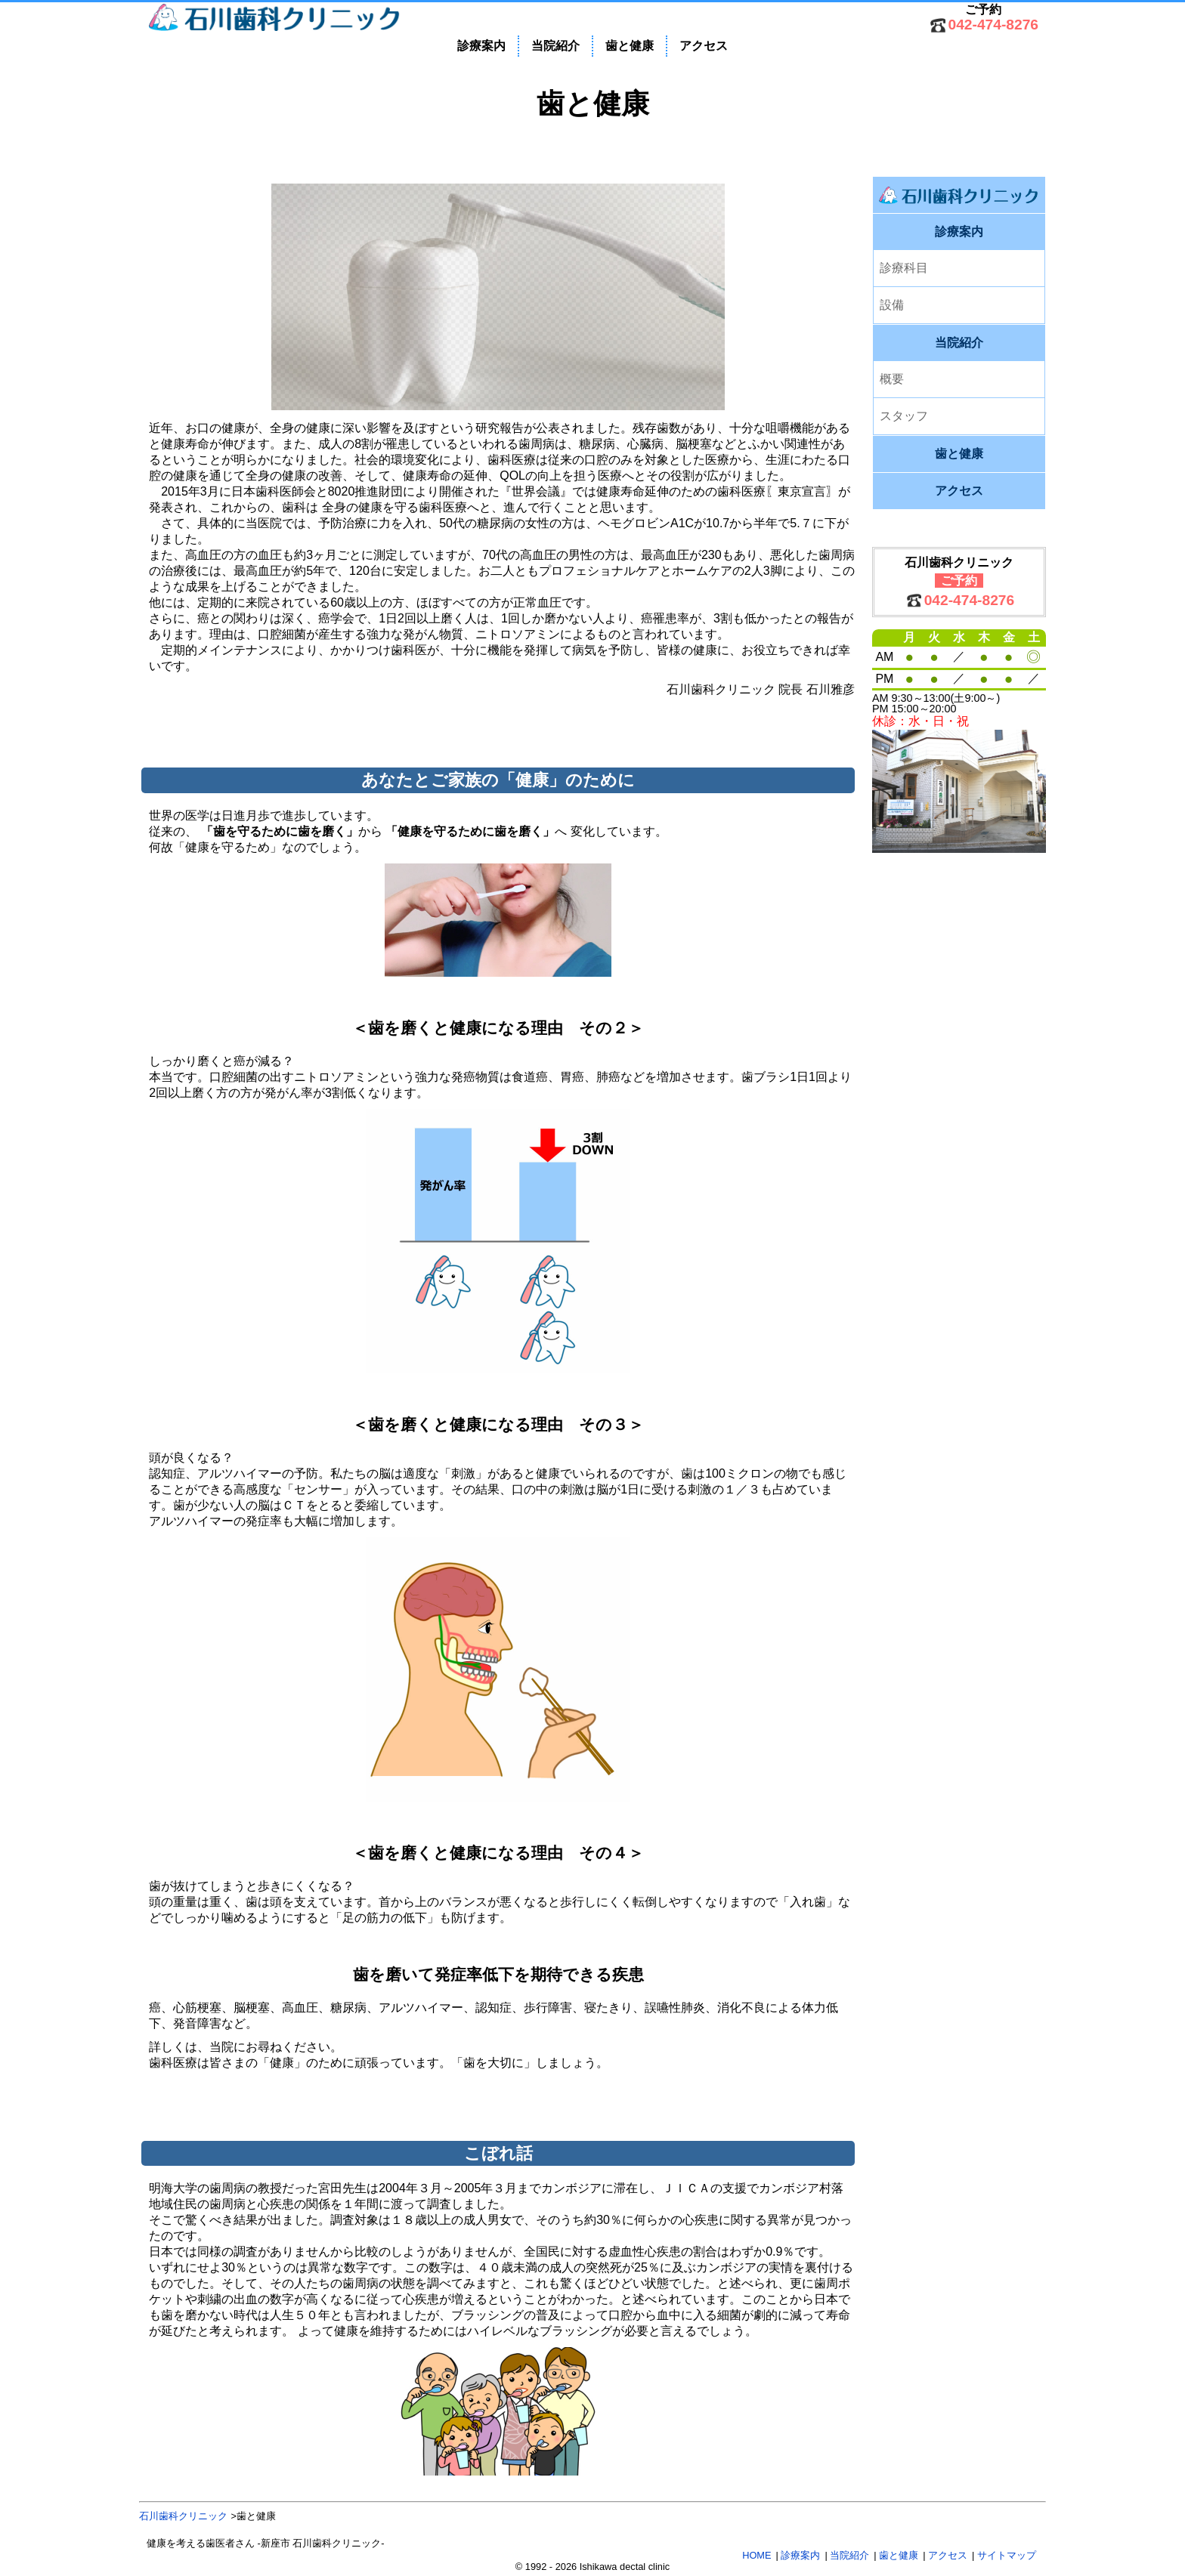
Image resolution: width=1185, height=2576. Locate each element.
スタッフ (904, 415)
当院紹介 (555, 45)
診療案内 (481, 45)
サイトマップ (1006, 2555)
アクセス (703, 45)
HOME (756, 2555)
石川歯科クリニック (183, 2516)
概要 (892, 378)
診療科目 (904, 267)
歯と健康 (629, 45)
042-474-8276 (993, 24)
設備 (892, 304)
